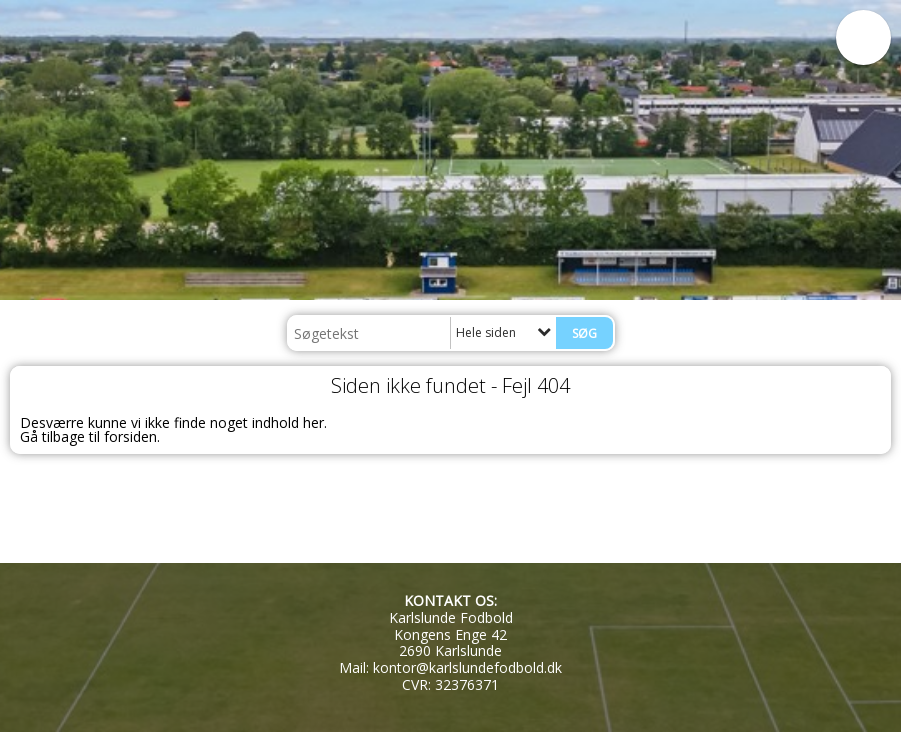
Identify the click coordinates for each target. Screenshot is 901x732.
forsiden (130, 436)
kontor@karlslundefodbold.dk (467, 667)
